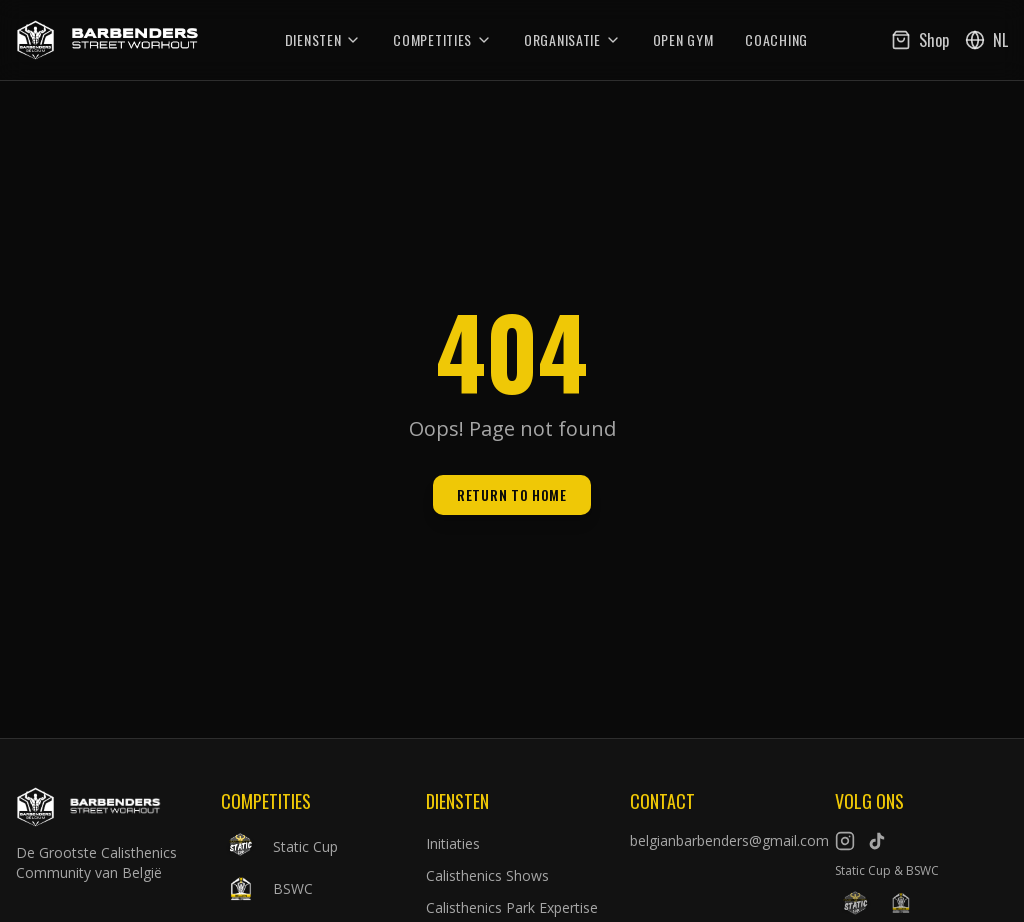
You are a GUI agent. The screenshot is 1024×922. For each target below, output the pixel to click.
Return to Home (512, 494)
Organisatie (572, 40)
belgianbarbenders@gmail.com (716, 840)
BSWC (267, 889)
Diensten (323, 40)
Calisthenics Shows (487, 875)
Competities (442, 40)
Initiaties (453, 843)
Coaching (776, 40)
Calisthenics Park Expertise (512, 907)
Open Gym (683, 40)
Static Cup (279, 847)
